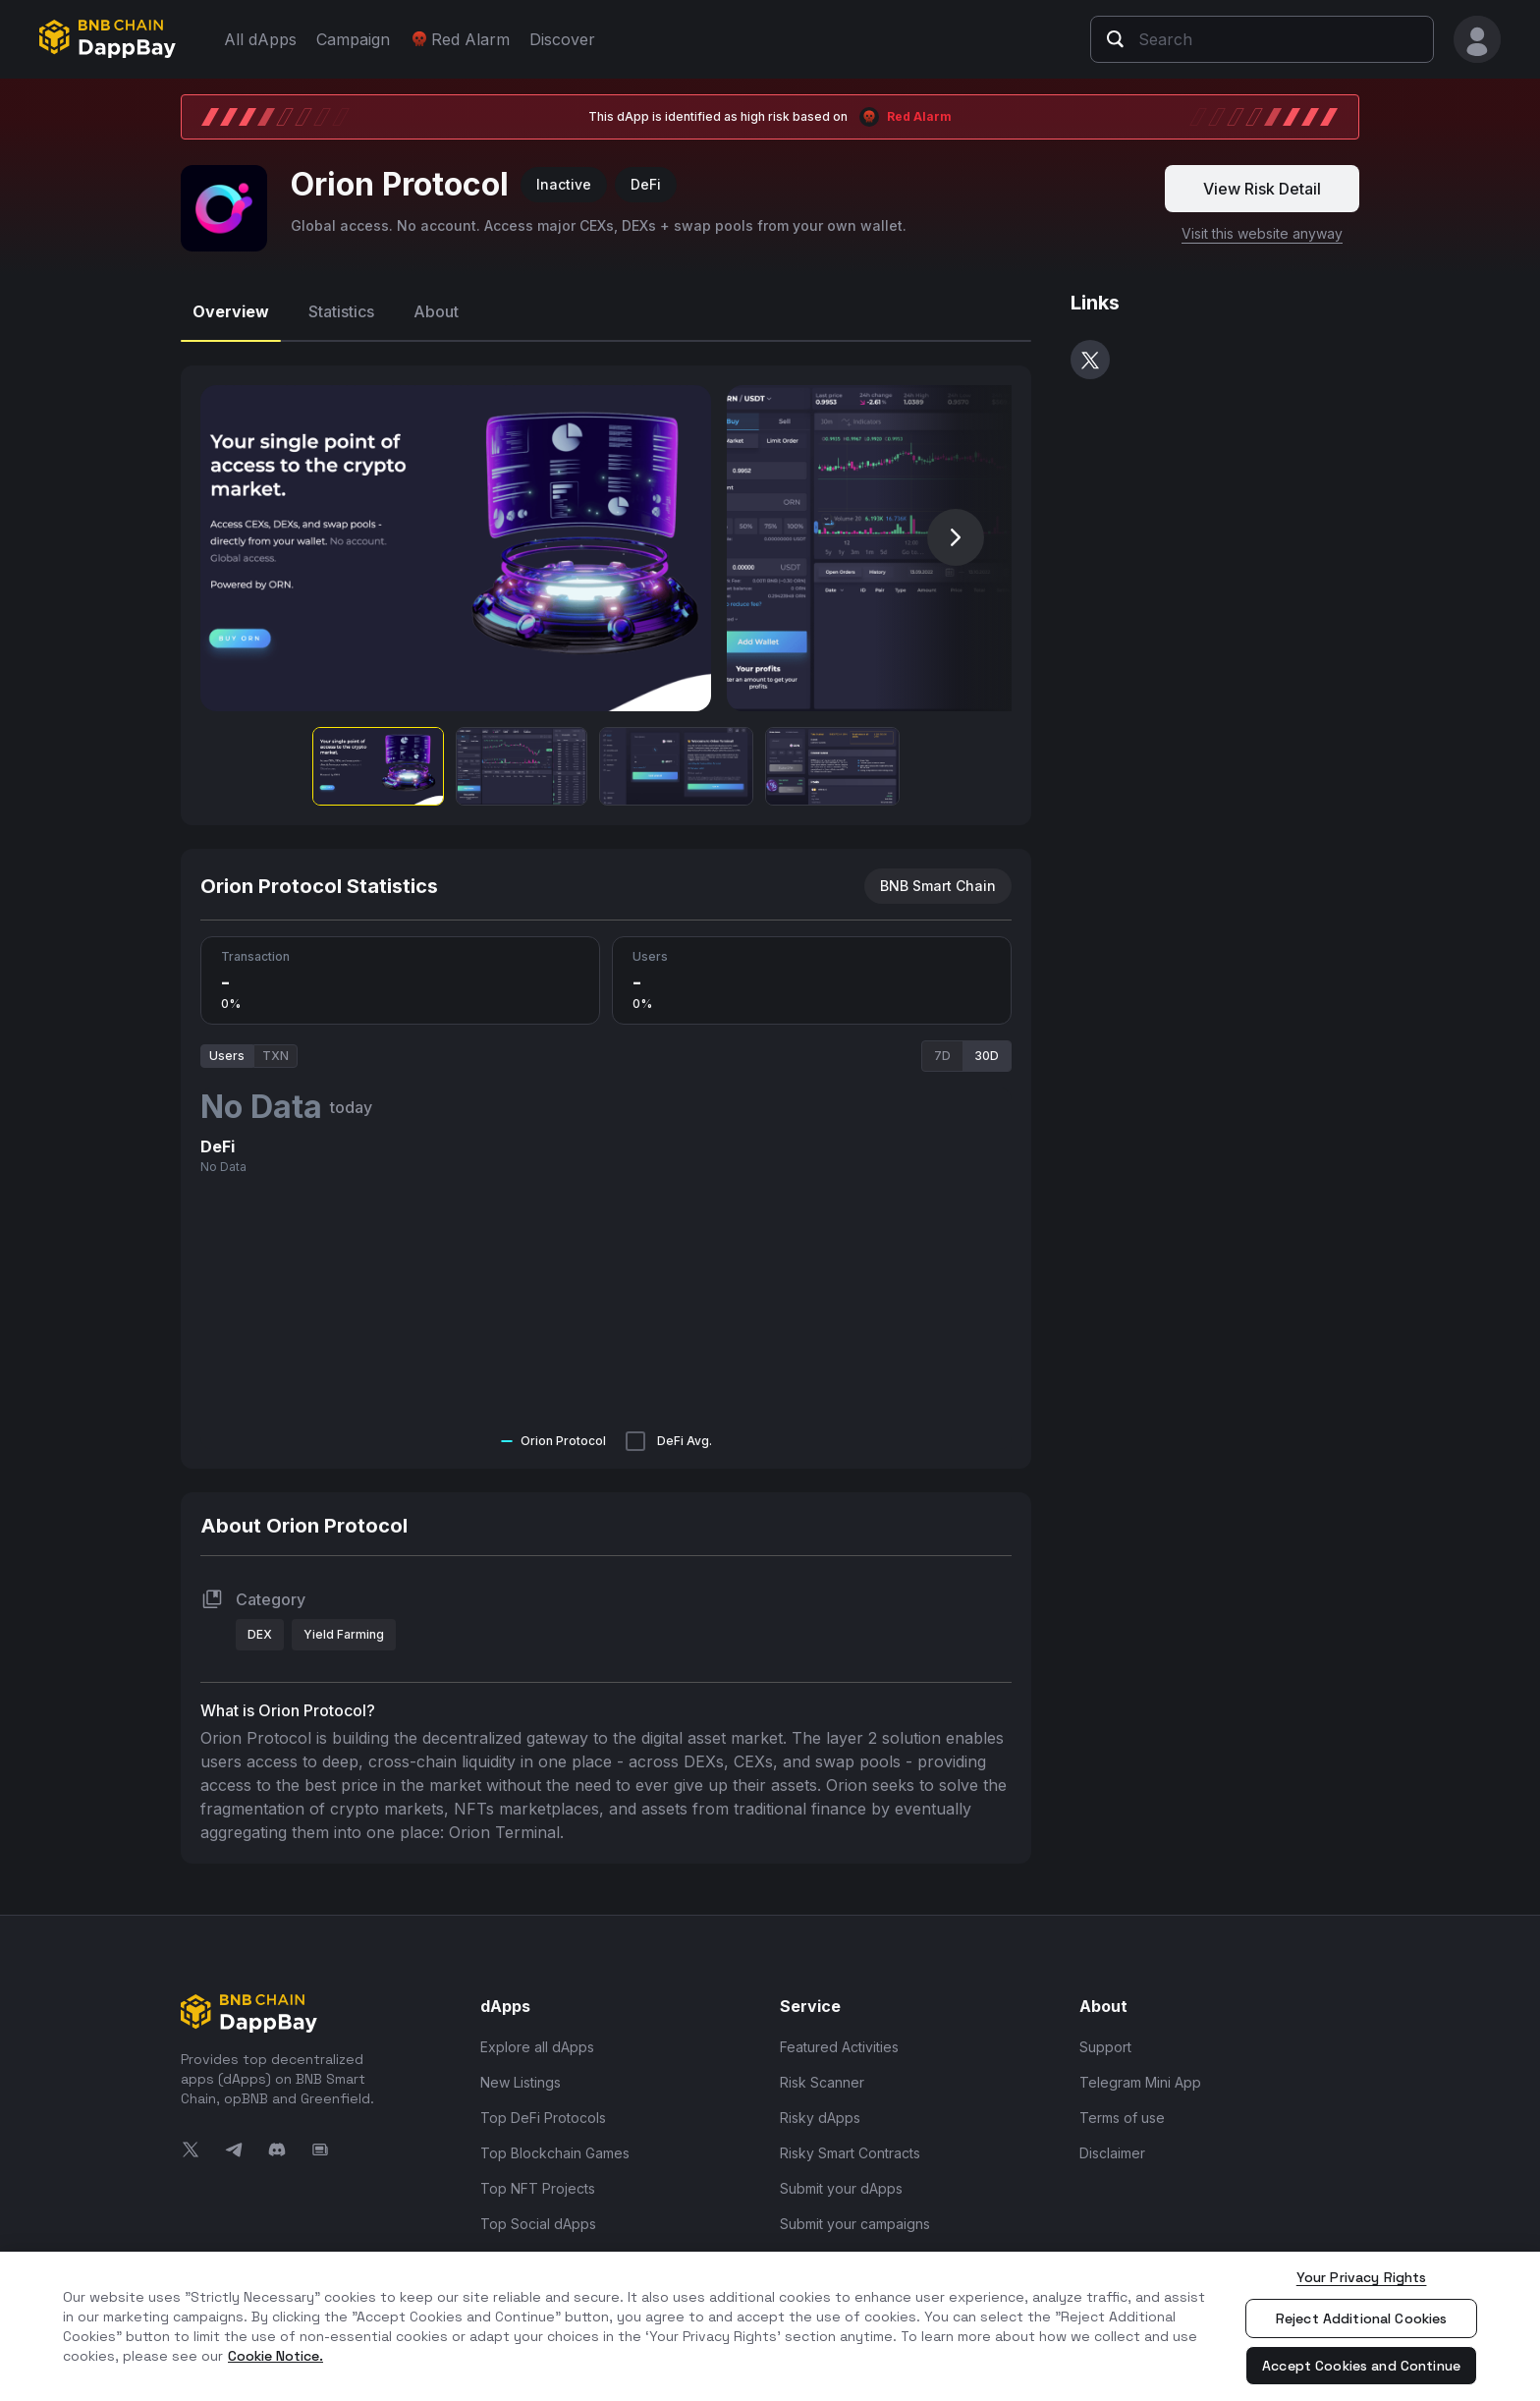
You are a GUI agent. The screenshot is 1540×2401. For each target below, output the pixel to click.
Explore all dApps (537, 2037)
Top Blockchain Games (555, 2143)
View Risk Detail (1262, 179)
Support (1105, 2037)
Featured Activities (839, 2037)
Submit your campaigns (855, 2214)
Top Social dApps (538, 2214)
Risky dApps (820, 2107)
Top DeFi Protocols (543, 2107)
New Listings (520, 2072)
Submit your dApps (841, 2178)
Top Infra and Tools (544, 2249)
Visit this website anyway (1262, 223)
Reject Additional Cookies (1362, 2318)
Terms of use (1122, 2107)
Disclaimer (1112, 2143)
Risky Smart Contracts (850, 2143)
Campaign (353, 39)
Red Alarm (460, 39)
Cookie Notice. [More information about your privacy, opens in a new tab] (275, 2356)
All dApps (260, 39)
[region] (770, 2326)
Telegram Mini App (1140, 2072)
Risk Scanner (822, 2072)
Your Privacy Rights (1361, 2277)
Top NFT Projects (537, 2178)
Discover (562, 39)
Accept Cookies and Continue (1361, 2365)
